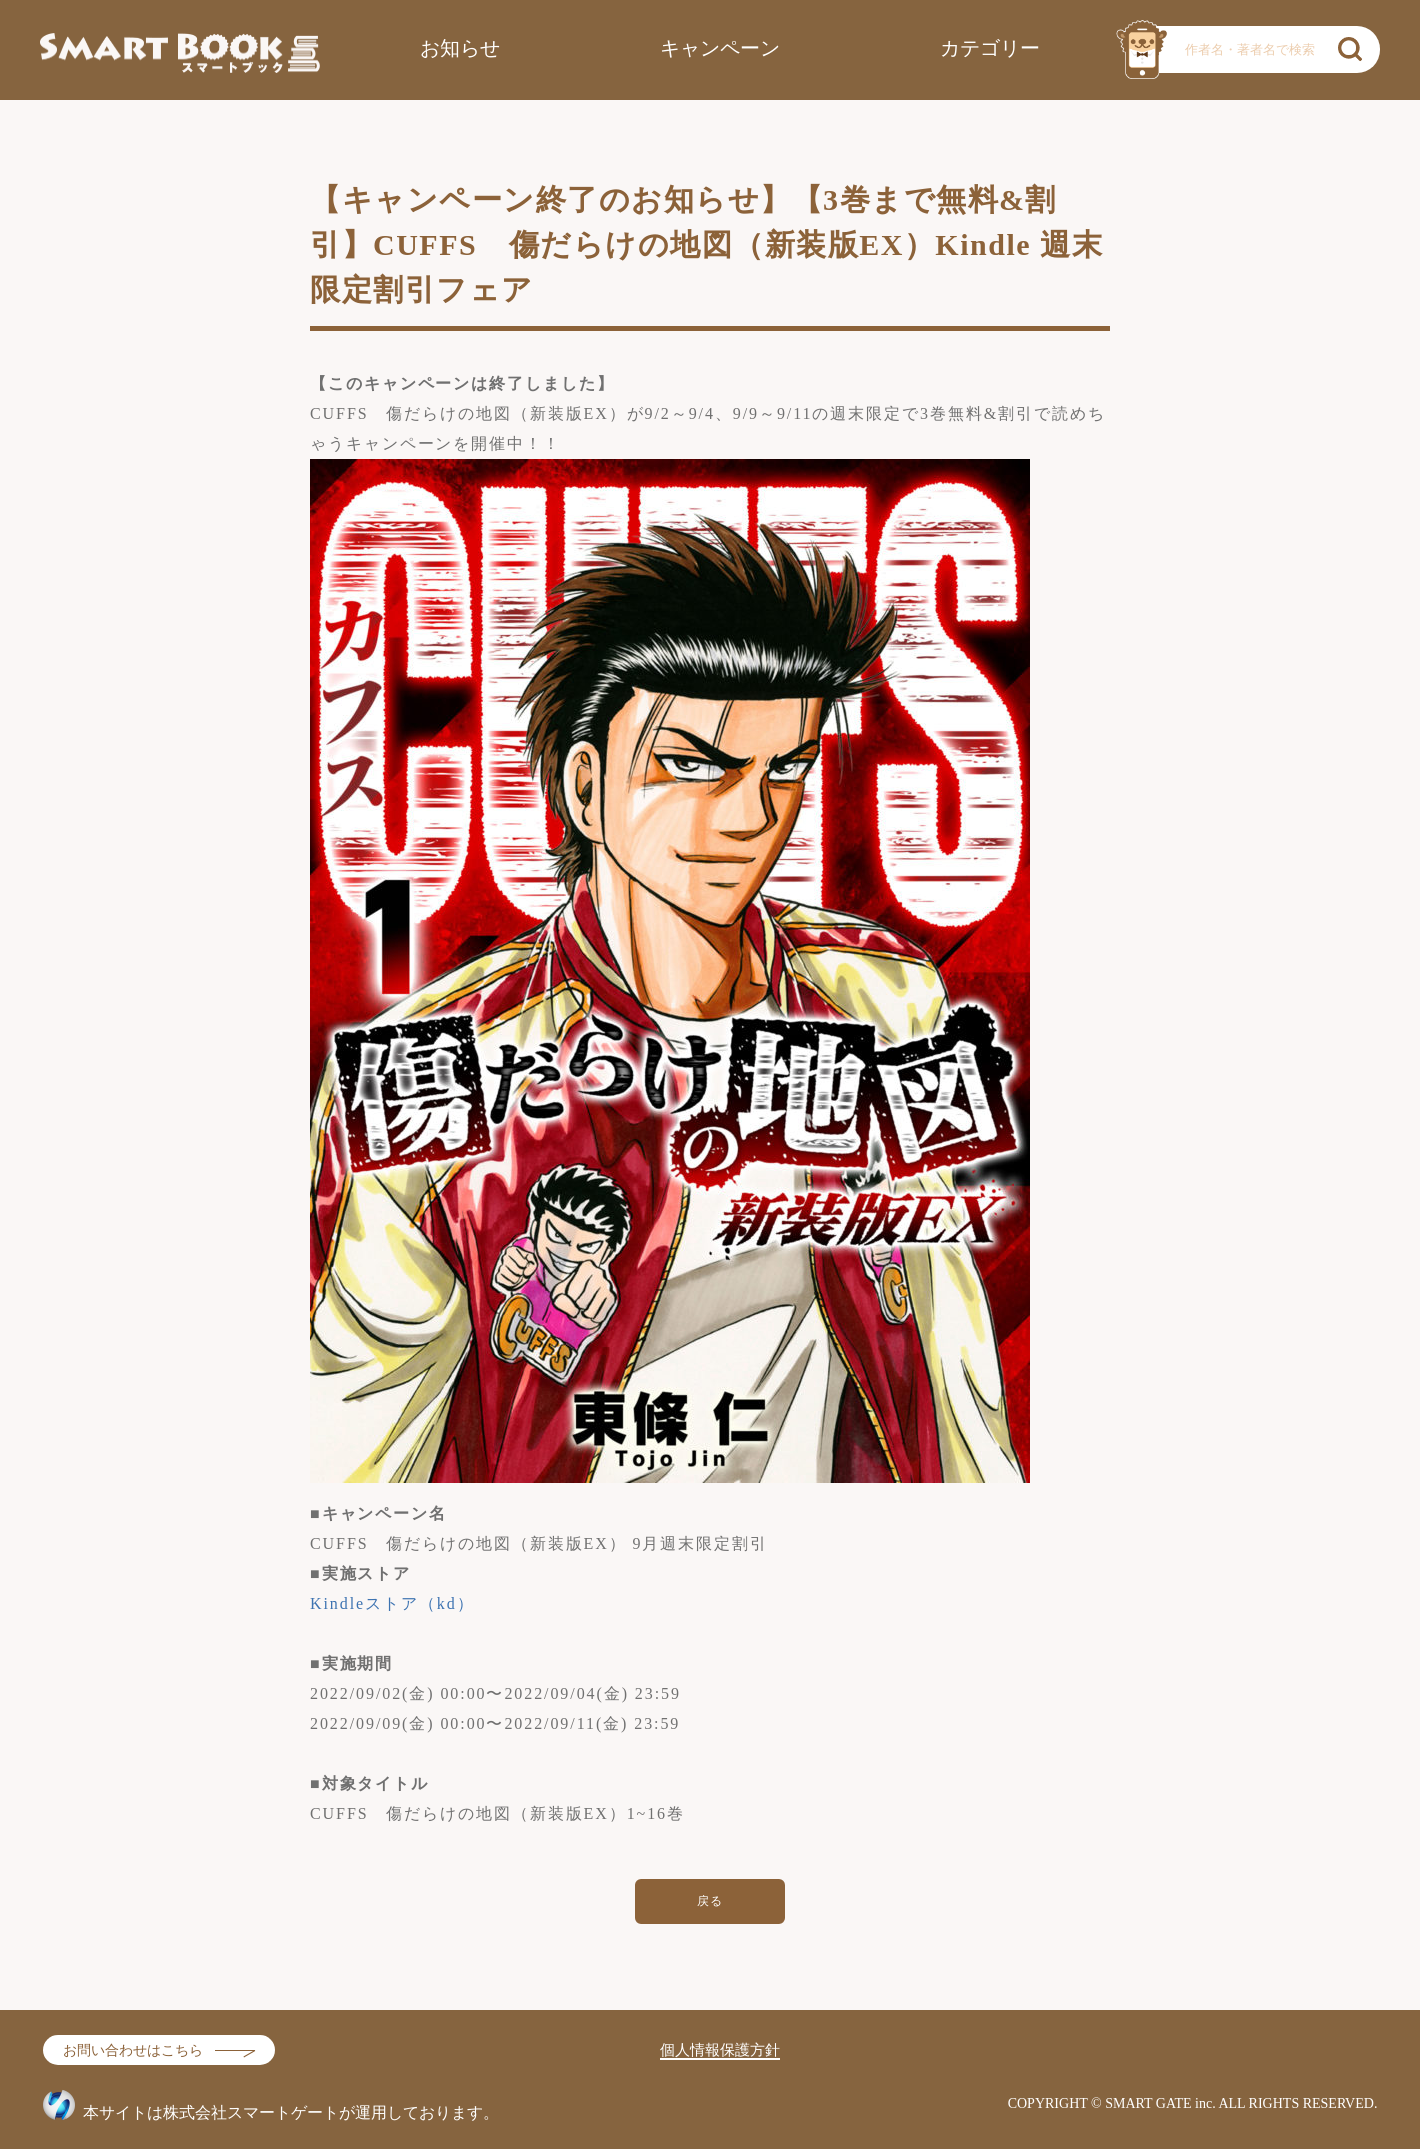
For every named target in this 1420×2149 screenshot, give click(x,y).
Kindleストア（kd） (392, 1603)
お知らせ (460, 48)
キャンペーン (720, 48)
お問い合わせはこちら (133, 2050)
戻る (710, 1901)
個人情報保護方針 (720, 2050)
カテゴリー (990, 48)
